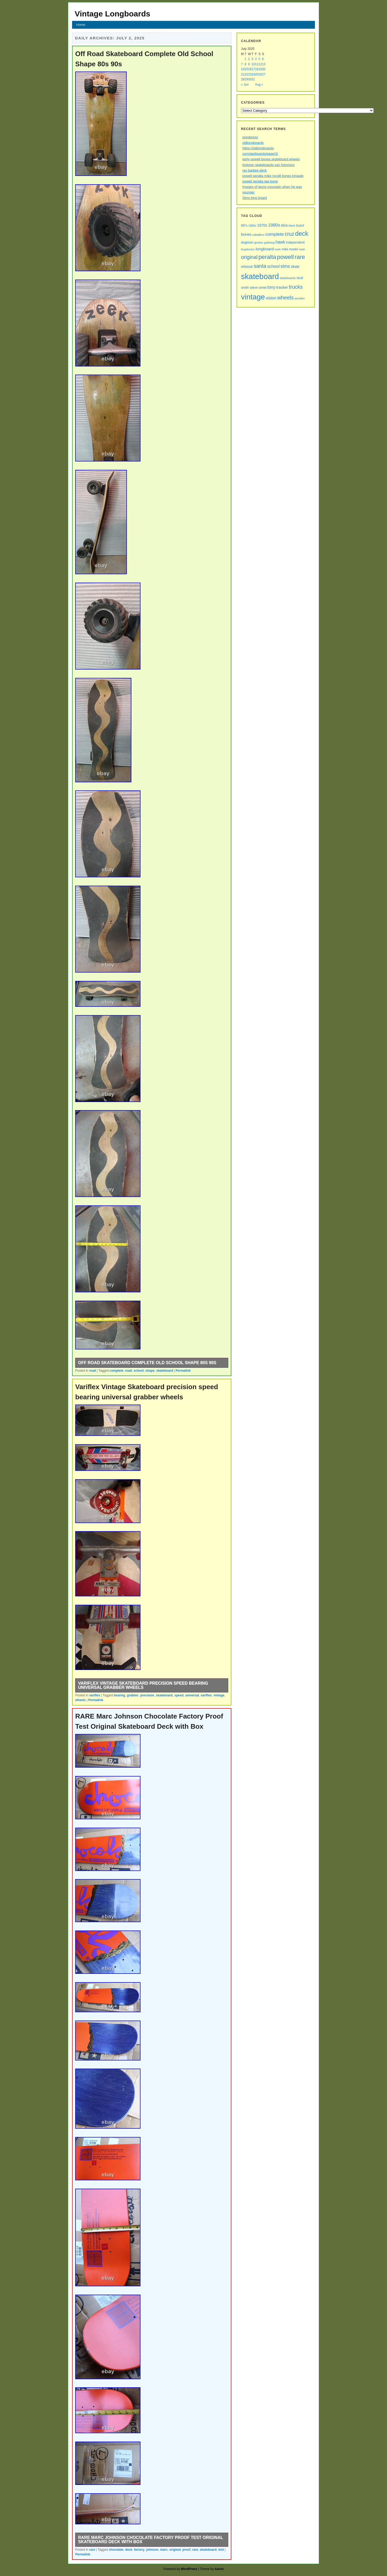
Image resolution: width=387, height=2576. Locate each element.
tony (271, 287)
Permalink (182, 1370)
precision (147, 1695)
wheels (80, 1700)
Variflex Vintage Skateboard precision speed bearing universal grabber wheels (143, 1685)
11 (256, 64)
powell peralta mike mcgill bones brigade (272, 176)
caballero (258, 234)
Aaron (219, 2569)
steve (254, 287)
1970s (262, 225)
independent (295, 242)
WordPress (189, 2569)
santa (260, 266)
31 (253, 79)
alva (284, 225)
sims (285, 266)
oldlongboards (253, 143)
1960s (252, 225)
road (92, 1370)
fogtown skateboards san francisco (268, 165)
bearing (119, 1695)
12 (260, 64)
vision (271, 298)
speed (179, 1695)
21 (242, 74)
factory (139, 2549)
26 (260, 74)
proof (187, 2549)
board (300, 225)
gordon (258, 242)
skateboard (164, 1370)
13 (263, 64)
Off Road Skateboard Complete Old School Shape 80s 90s (147, 1362)
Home (80, 25)
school (139, 1370)
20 (263, 69)
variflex (94, 1695)
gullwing (269, 242)
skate (295, 267)
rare (92, 2549)
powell (285, 256)
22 (246, 74)
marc (164, 2549)
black (292, 225)
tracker (282, 287)
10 (253, 64)
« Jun (245, 84)
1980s (274, 225)
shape (150, 1370)
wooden (300, 298)
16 (249, 69)
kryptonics (248, 249)
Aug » (259, 84)
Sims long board (254, 198)
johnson (152, 2549)
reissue (247, 266)
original (174, 2549)
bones (246, 234)
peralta (267, 257)
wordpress (250, 137)
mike (285, 249)
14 (242, 69)
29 (246, 79)
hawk (280, 242)
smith (245, 287)
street (263, 287)
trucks (296, 287)
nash (302, 249)
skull (299, 278)
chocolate (116, 2549)
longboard (265, 249)
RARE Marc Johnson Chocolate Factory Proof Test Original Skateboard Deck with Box (150, 2539)
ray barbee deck (254, 170)
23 (249, 74)
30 (249, 79)
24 (253, 74)
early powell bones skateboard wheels (271, 159)
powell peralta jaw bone (260, 181)
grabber (133, 1695)
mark (277, 249)
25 (256, 74)
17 (253, 69)
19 (260, 69)
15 (246, 69)
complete (117, 1370)
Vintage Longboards (112, 13)
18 (256, 69)
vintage (218, 1695)
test (221, 2549)
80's (244, 225)
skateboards (288, 278)
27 (263, 74)
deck (128, 2549)
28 (242, 79)
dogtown (247, 242)
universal (192, 1695)
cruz (289, 234)
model (293, 249)
